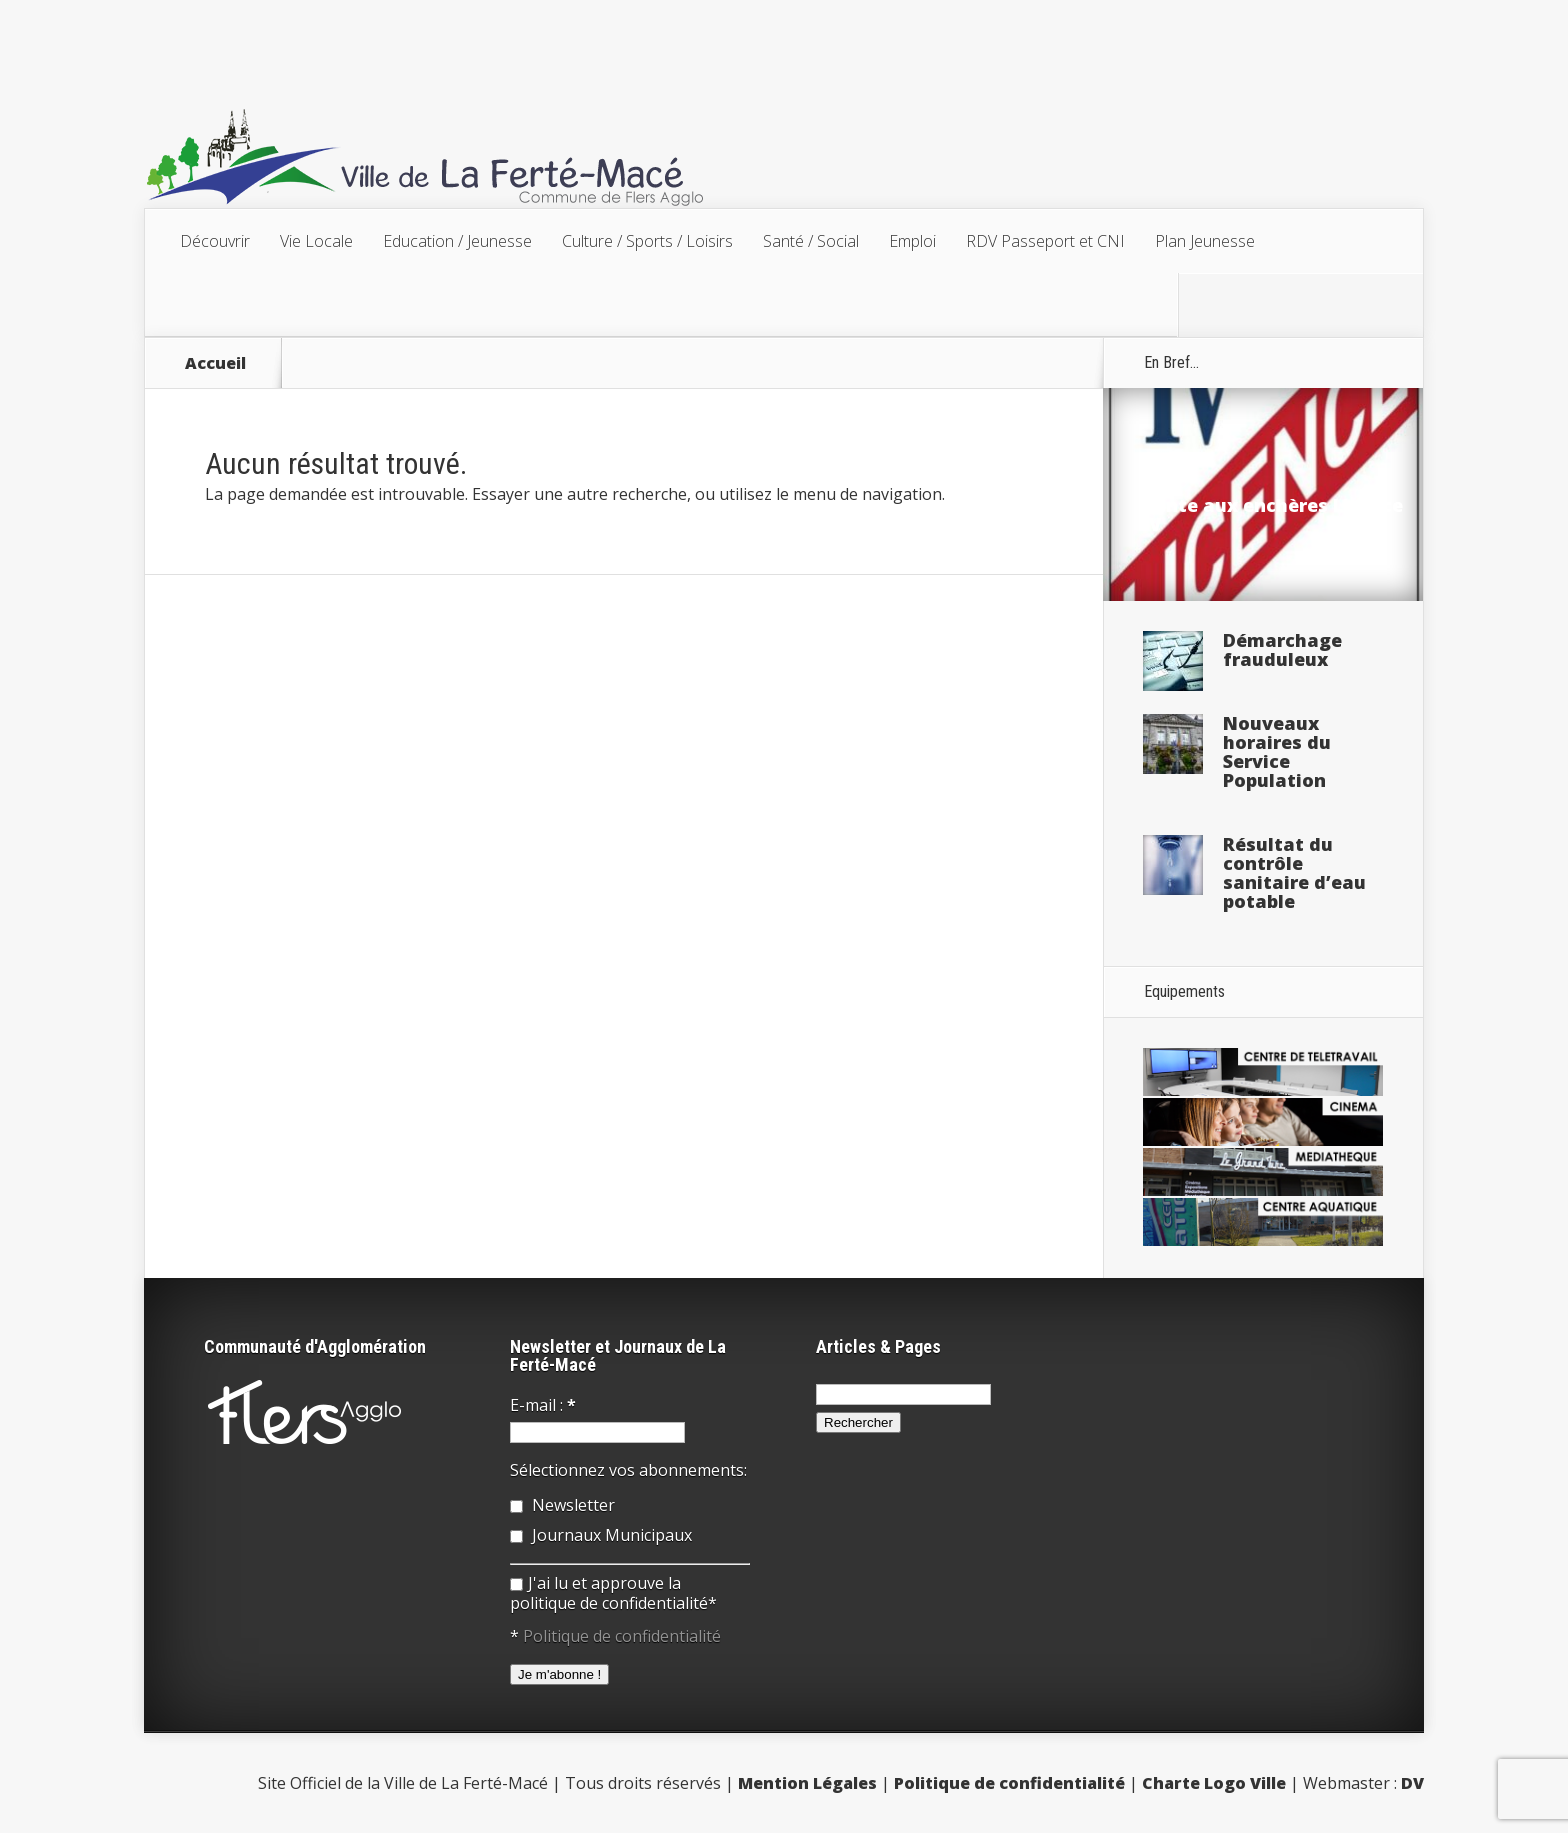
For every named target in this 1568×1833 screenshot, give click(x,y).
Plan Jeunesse (1205, 241)
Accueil (215, 363)
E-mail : (543, 1405)
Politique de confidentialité (622, 1636)
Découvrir (215, 241)
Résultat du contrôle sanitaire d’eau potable (1294, 872)
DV (1412, 1783)
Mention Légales (807, 1783)
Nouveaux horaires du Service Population (1277, 751)
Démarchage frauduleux (1282, 649)
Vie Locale (316, 241)
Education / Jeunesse (457, 241)
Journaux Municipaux (601, 1535)
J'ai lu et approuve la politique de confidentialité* (613, 1593)
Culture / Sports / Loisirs (647, 241)
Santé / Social (811, 241)
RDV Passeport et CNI (1045, 241)
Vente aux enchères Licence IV (1273, 514)
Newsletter (562, 1505)
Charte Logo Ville (1214, 1783)
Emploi (912, 241)
